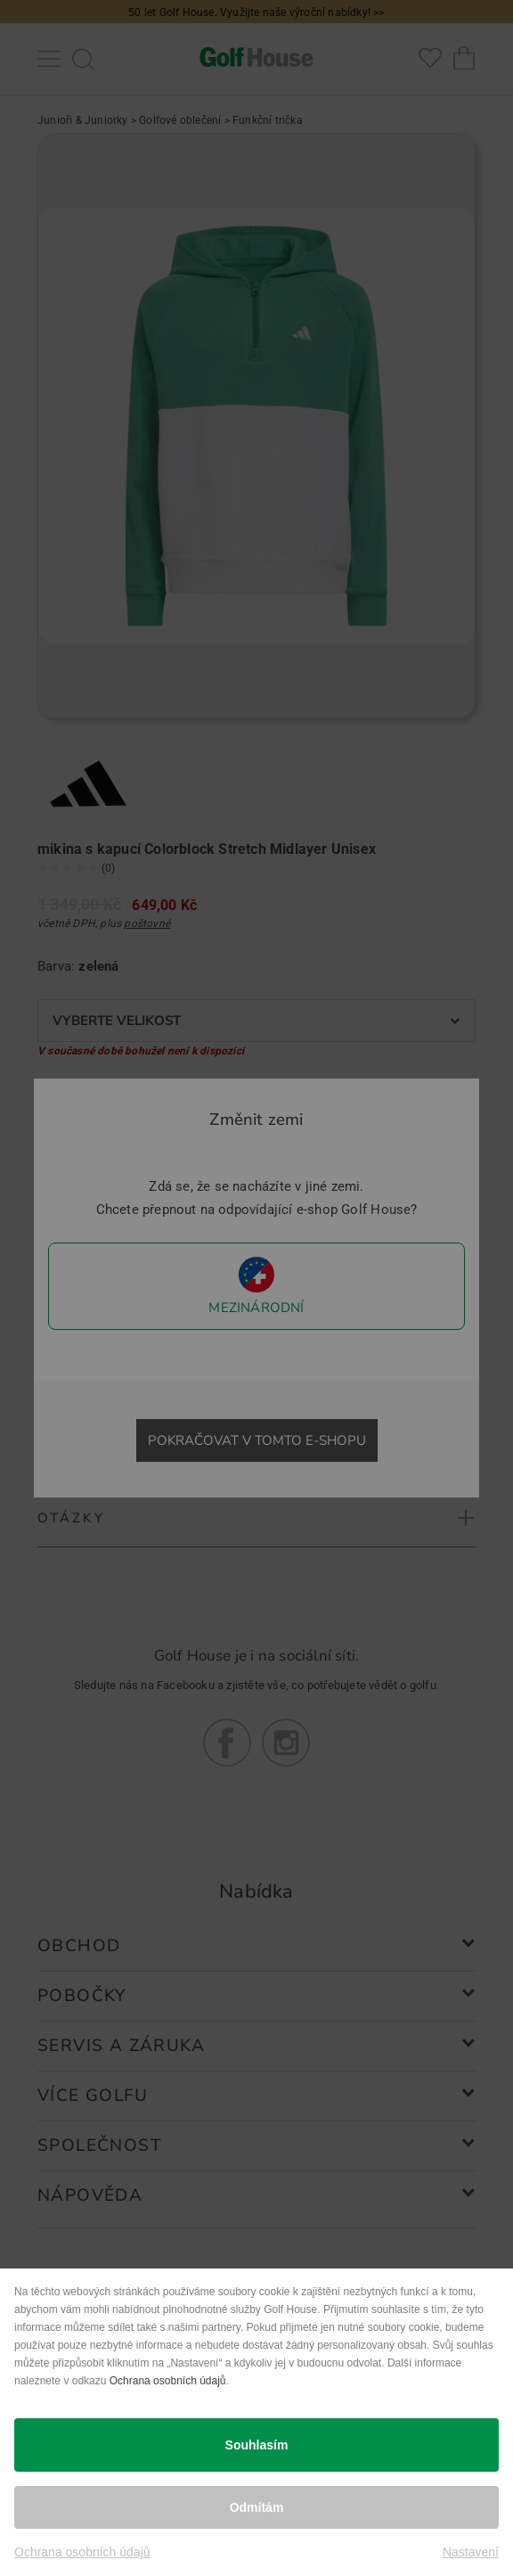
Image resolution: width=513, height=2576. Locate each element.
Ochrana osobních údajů (168, 2381)
